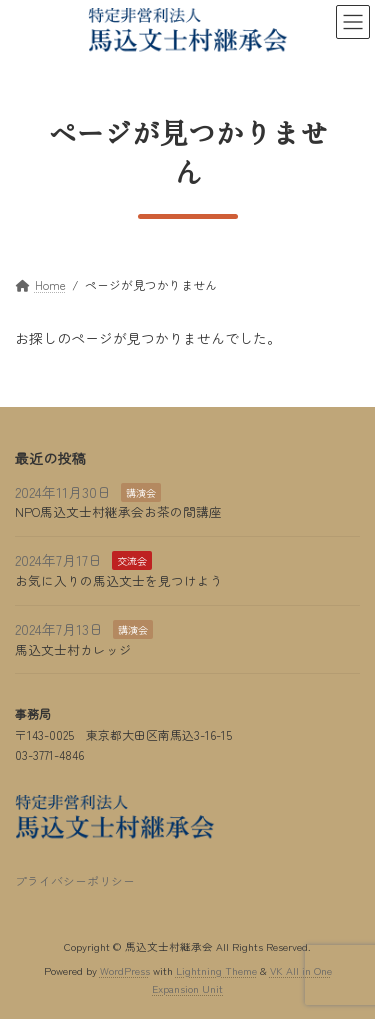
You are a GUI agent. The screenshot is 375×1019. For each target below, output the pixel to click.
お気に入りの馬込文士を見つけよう (119, 580)
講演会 (141, 492)
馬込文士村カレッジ (73, 649)
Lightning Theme (216, 971)
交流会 (132, 560)
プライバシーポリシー (75, 880)
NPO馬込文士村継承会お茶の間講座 (118, 512)
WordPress (125, 971)
